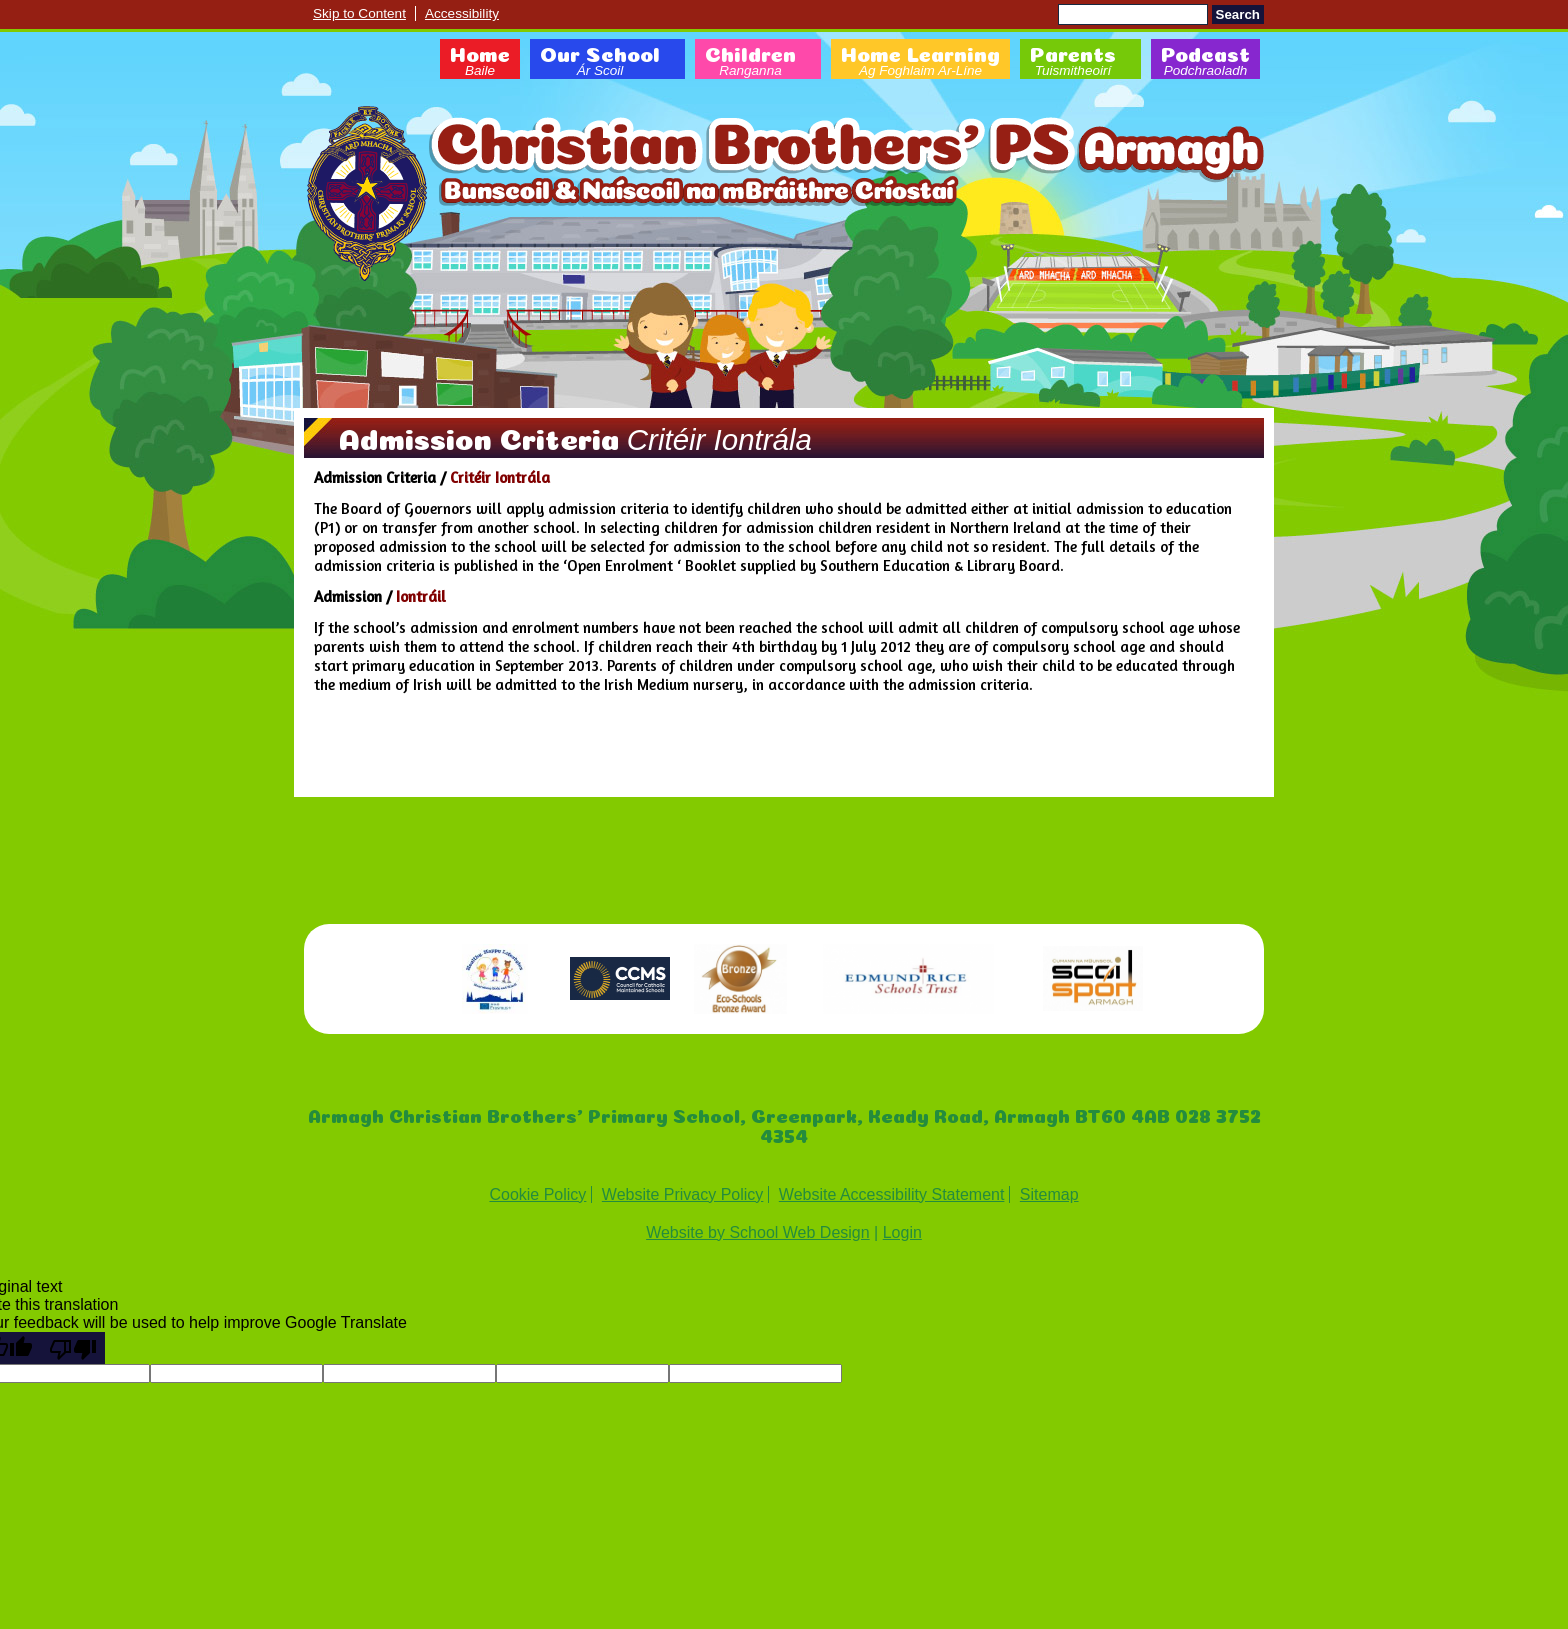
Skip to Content (359, 13)
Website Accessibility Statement (892, 1194)
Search (1238, 14)
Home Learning (920, 62)
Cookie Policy (537, 1194)
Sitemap (1049, 1194)
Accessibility (462, 13)
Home (480, 62)
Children (750, 62)
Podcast (1205, 62)
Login (902, 1232)
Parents (1073, 62)
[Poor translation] (73, 1348)
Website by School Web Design (758, 1232)
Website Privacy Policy (683, 1194)
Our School (600, 62)
